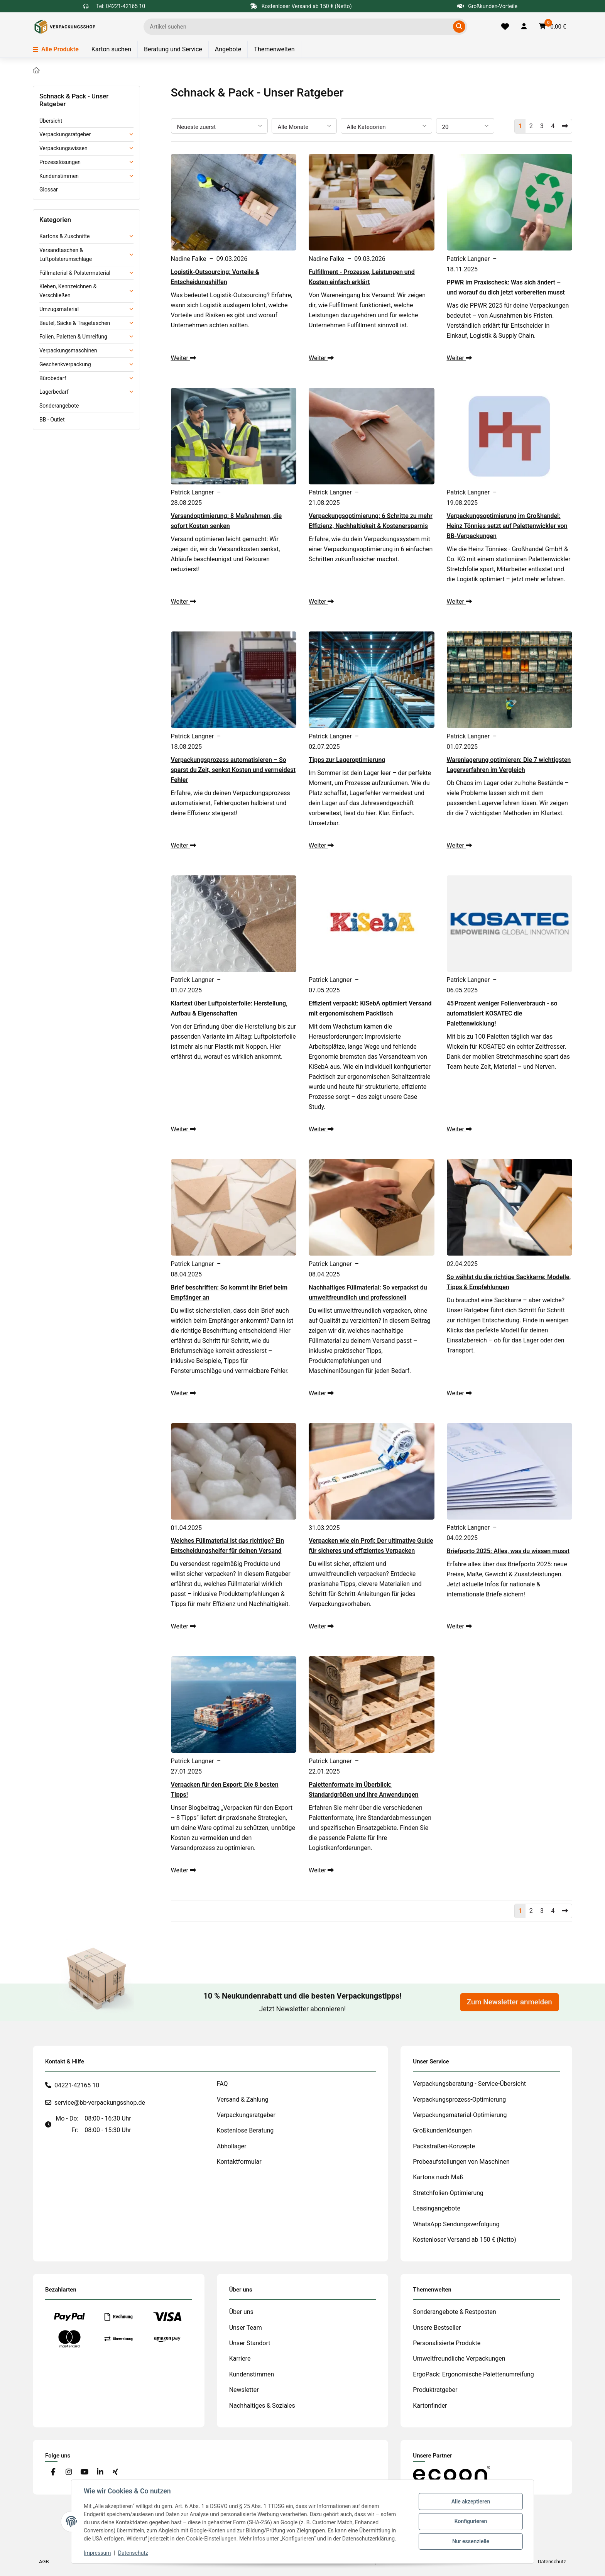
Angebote (228, 49)
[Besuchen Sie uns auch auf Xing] (115, 2472)
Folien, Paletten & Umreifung (73, 336)
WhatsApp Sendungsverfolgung (456, 2224)
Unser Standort (249, 2343)
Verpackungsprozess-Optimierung (459, 2099)
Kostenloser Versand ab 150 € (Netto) (464, 2239)
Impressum (97, 2553)
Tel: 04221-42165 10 (120, 6)
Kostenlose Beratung (245, 2130)
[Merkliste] (505, 26)
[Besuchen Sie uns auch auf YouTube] (84, 2472)
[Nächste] (565, 126)
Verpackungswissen (63, 148)
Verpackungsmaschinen (68, 350)
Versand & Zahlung (243, 2099)
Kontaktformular (239, 2161)
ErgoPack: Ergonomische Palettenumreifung (473, 2374)
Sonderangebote (59, 406)
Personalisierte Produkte (446, 2343)
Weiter (183, 358)
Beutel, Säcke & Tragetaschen (74, 323)
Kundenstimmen (59, 176)
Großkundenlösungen (442, 2130)
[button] (524, 26)
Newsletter (244, 2389)
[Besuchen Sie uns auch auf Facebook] (53, 2472)
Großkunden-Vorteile (487, 6)
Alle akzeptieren (470, 2501)
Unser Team (245, 2327)
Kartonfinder (430, 2405)
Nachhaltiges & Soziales (262, 2405)
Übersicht (50, 121)
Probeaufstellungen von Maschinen (461, 2161)
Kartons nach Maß (438, 2177)
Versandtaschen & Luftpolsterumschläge (65, 254)
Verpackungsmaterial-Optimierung (460, 2115)
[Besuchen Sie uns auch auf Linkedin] (100, 2472)
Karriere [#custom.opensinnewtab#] (240, 2358)
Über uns (241, 2311)
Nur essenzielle (470, 2541)
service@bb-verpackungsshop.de (99, 2102)
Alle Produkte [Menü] (56, 49)
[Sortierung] (219, 126)
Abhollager (232, 2146)
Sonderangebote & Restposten (454, 2311)
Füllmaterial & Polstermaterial (74, 273)
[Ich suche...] (300, 26)
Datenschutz (133, 2553)
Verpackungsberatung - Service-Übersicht (469, 2083)
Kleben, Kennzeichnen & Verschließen (67, 290)
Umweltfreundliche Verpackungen (459, 2358)
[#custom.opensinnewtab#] (451, 2473)
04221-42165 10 (76, 2085)
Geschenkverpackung (65, 364)
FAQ (222, 2083)
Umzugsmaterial (59, 309)
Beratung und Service (173, 49)
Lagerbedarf (54, 392)
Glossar (48, 189)
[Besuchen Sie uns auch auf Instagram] (68, 2472)
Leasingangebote (436, 2208)
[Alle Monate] (304, 126)
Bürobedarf (52, 378)
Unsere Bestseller (437, 2327)
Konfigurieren (471, 2521)
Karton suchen (111, 49)
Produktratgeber (435, 2389)
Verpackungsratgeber (65, 134)
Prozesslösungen (60, 162)
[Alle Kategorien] (386, 126)
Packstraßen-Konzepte (444, 2146)
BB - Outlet (52, 419)
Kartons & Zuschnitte (64, 236)
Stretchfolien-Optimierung (448, 2193)
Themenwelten (274, 49)
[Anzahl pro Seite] (465, 126)
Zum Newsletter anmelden (509, 2002)
